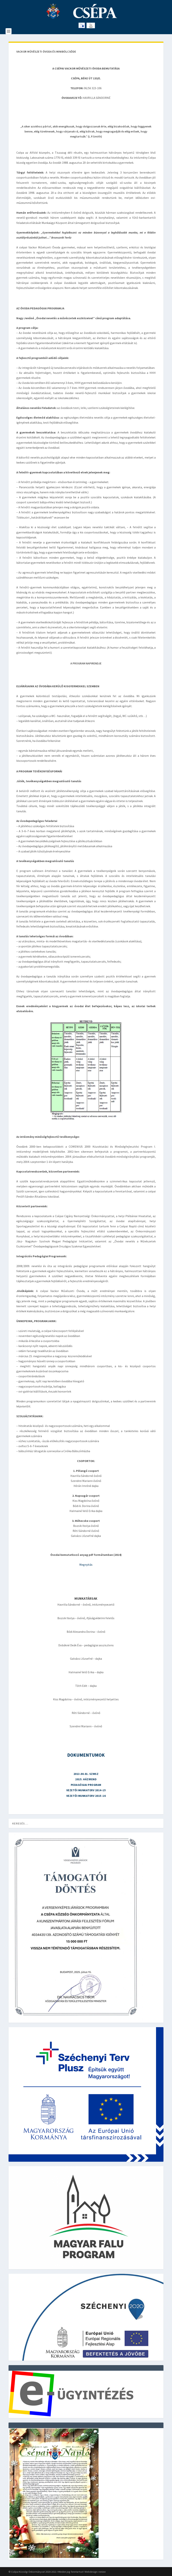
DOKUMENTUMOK (86, 1755)
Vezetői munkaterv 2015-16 (86, 1796)
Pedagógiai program (86, 1785)
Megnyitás (86, 1564)
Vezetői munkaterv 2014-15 (86, 1790)
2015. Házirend (86, 1779)
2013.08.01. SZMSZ (86, 1774)
